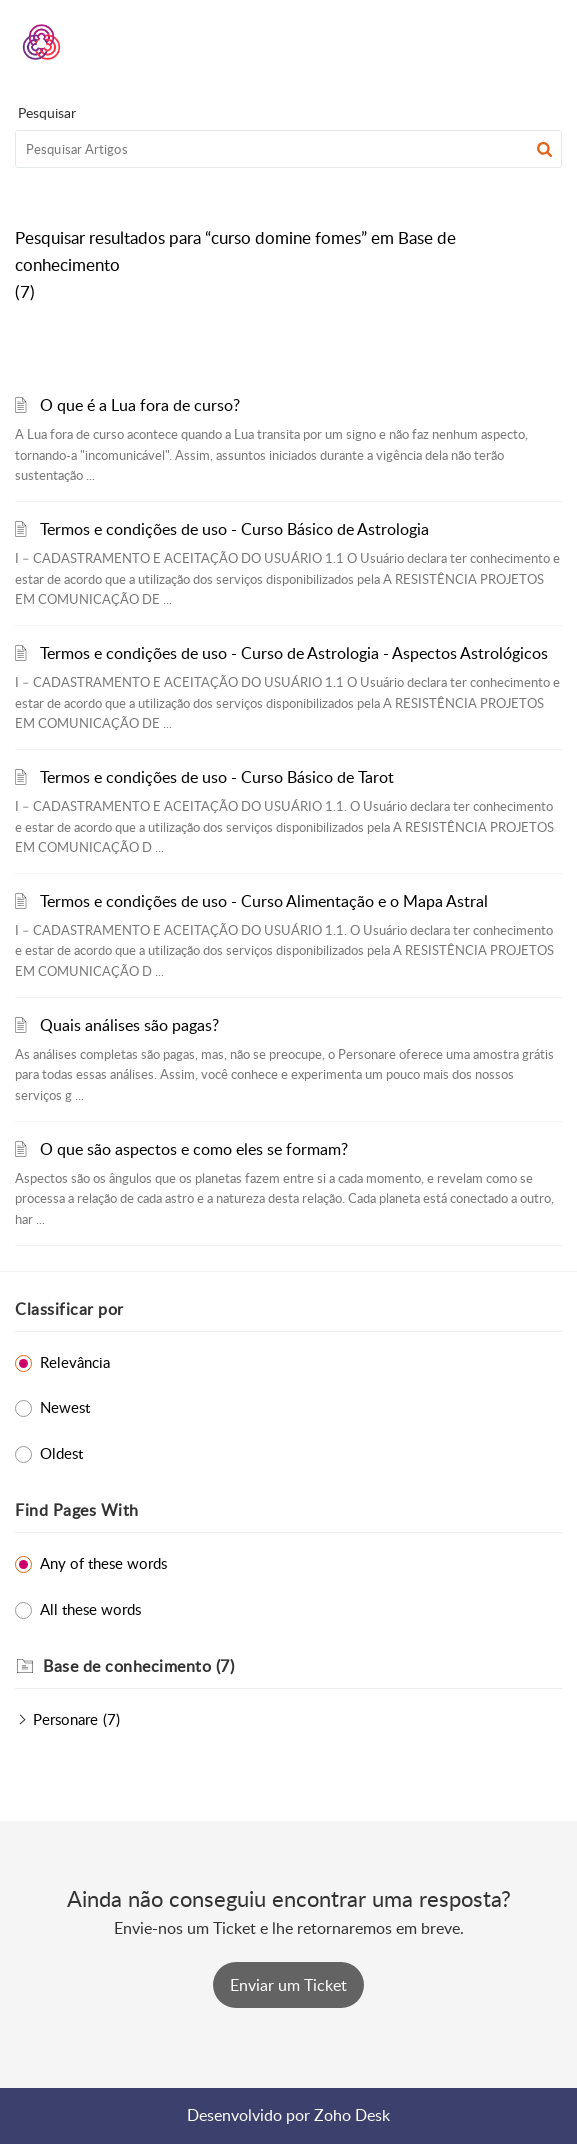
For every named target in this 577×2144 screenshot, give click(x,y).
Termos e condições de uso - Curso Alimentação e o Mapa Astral (264, 901)
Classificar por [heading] (69, 1309)
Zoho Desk (352, 2115)
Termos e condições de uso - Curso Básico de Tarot (217, 777)
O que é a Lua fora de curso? (140, 405)
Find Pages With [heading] (77, 1510)
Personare (65, 1719)
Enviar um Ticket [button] (288, 1985)
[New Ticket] (288, 1985)
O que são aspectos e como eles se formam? (194, 1149)
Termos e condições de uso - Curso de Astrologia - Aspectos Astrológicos (294, 653)
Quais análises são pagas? (129, 1025)
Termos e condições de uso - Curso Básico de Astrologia (234, 529)
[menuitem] (494, 42)
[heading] (302, 1667)
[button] (494, 42)
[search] (288, 149)
